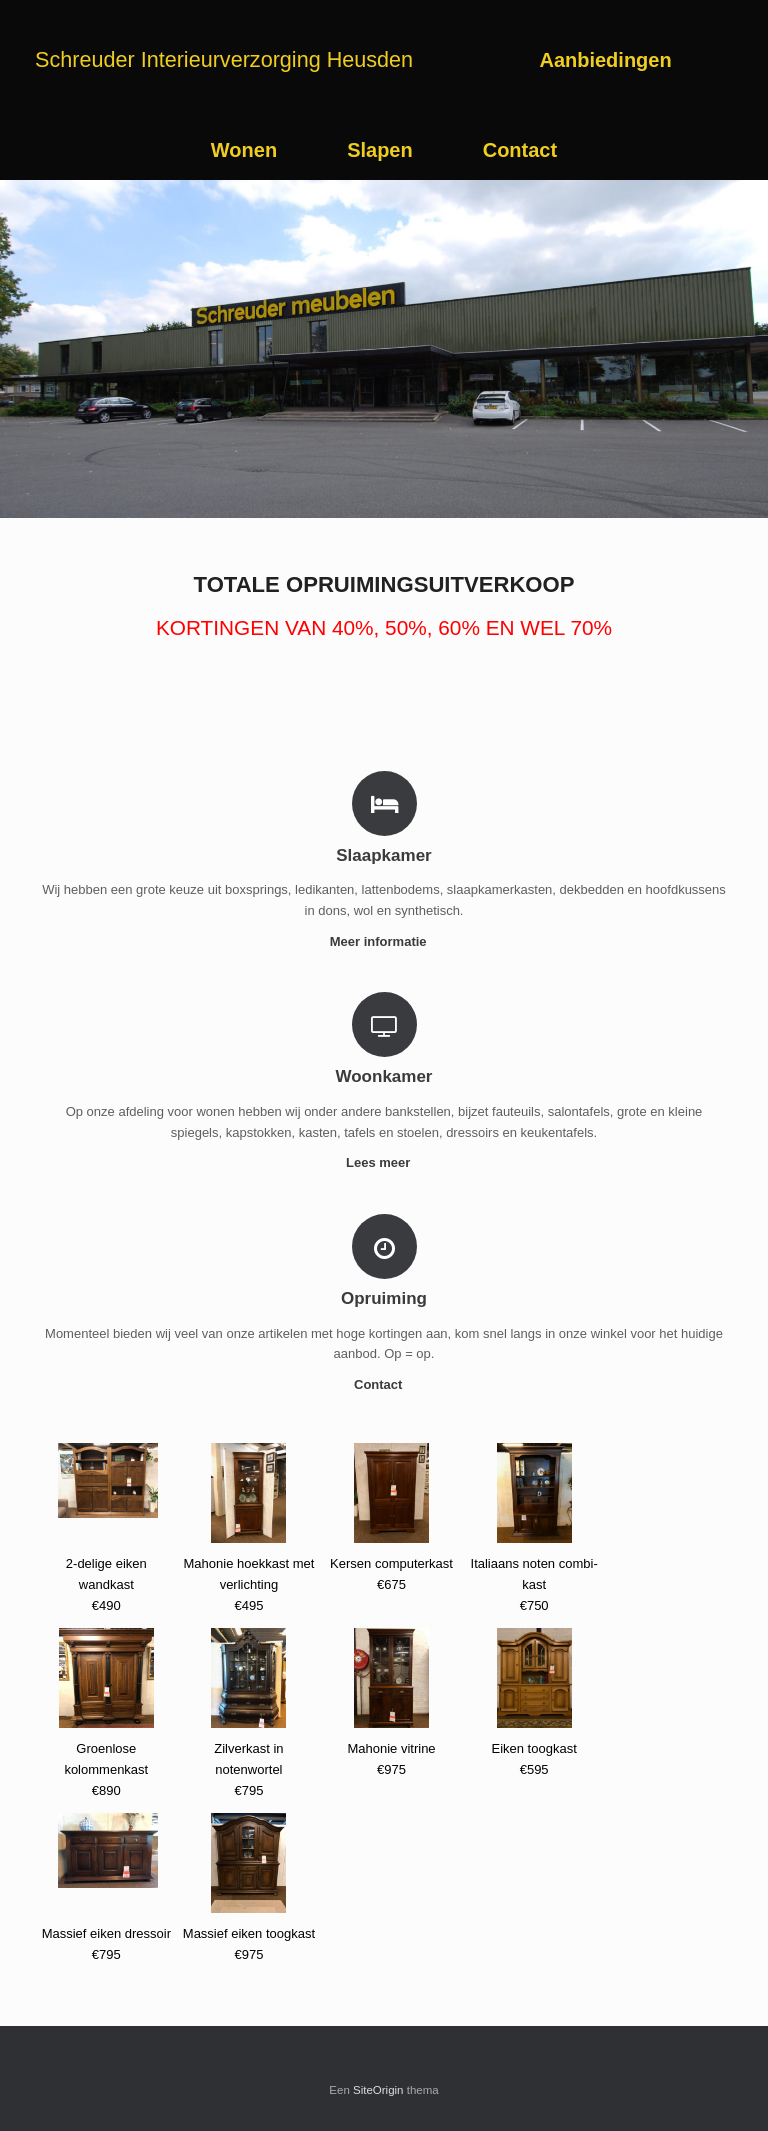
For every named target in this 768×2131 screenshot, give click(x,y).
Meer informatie (384, 941)
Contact (520, 150)
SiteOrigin (378, 2090)
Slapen (380, 150)
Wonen (244, 150)
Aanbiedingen (605, 60)
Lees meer (384, 1162)
